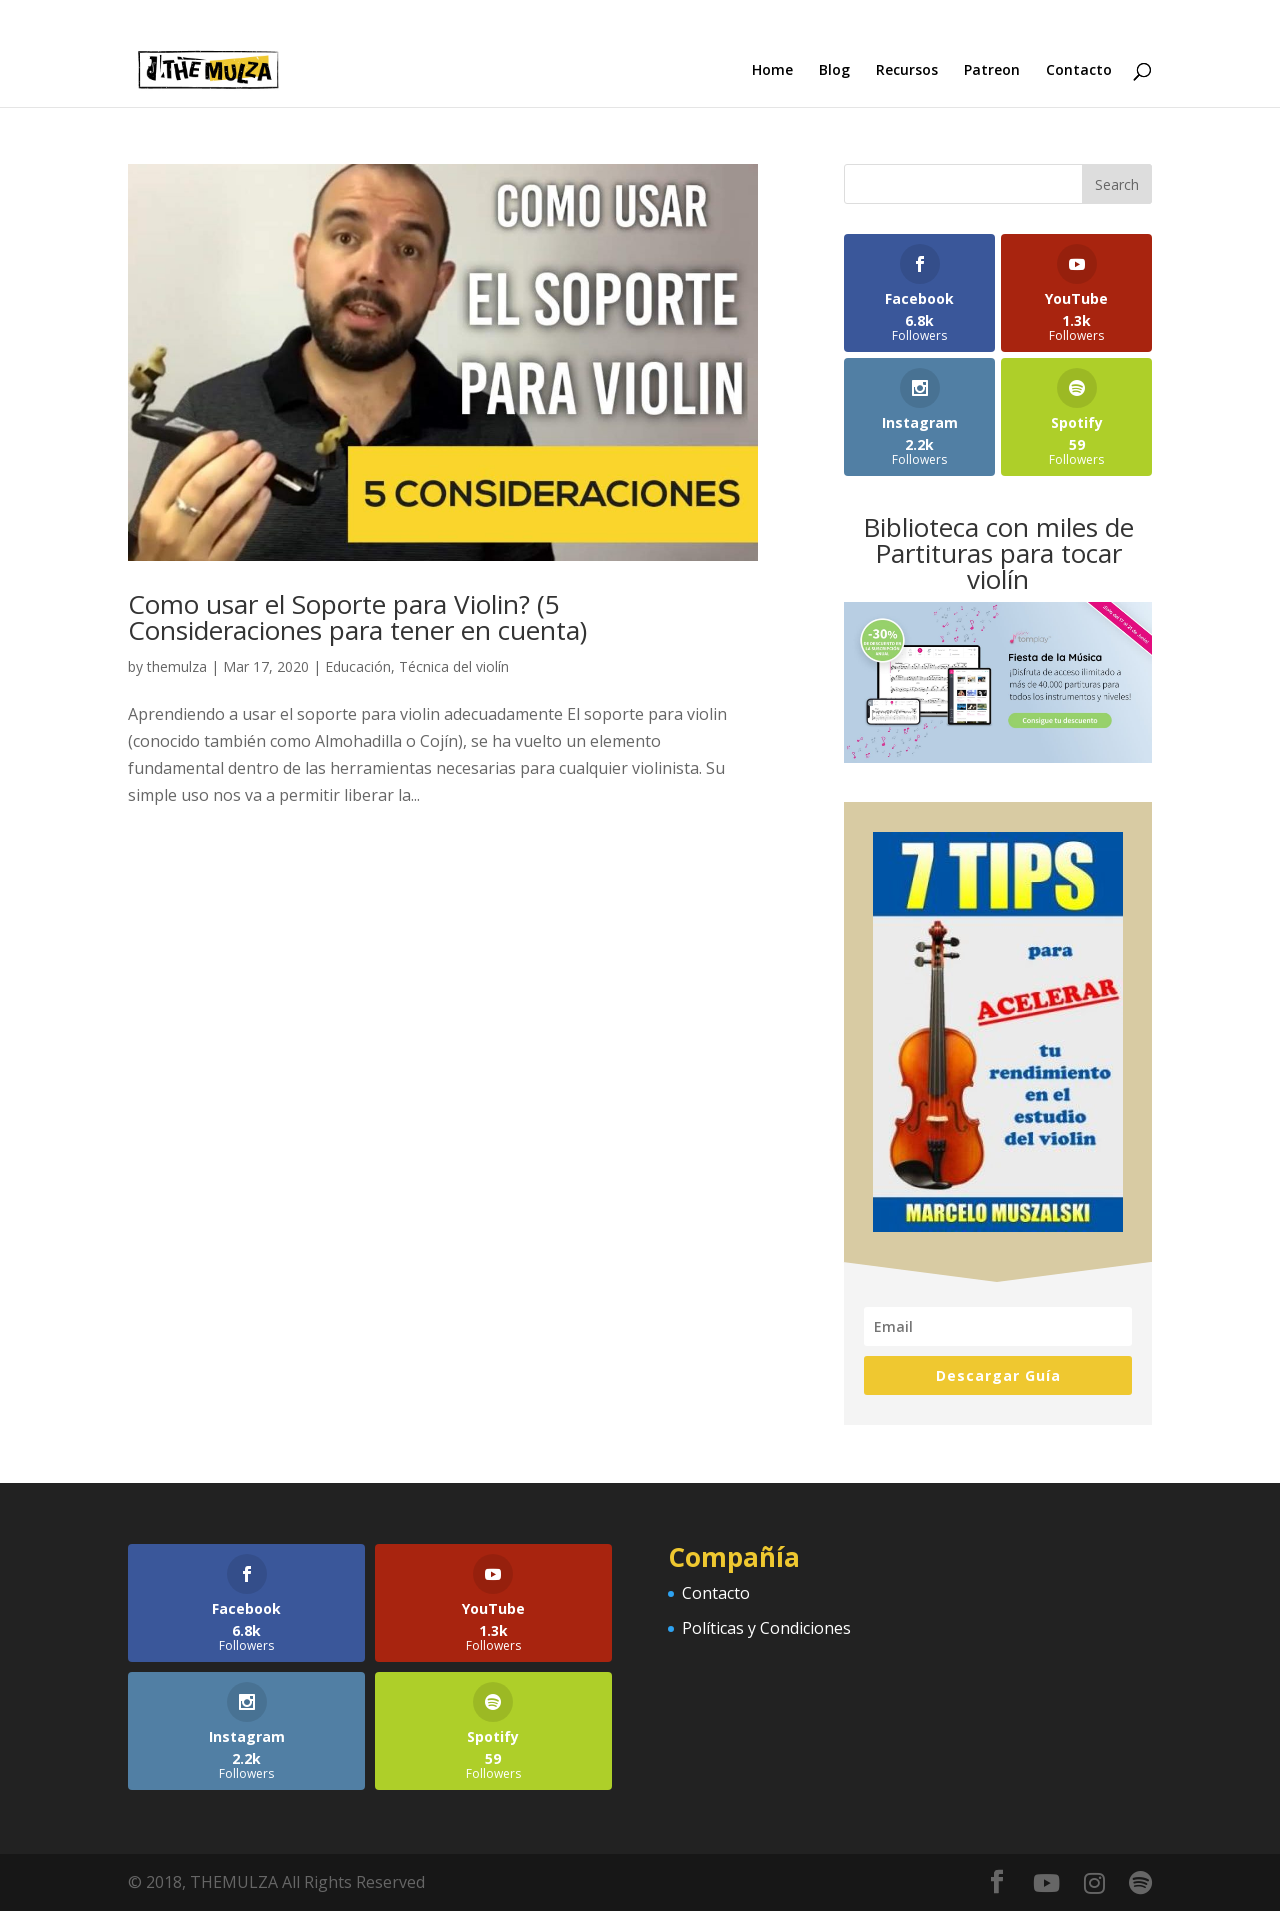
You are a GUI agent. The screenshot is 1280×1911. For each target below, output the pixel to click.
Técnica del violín (454, 666)
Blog (834, 71)
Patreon (992, 71)
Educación (358, 666)
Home (772, 71)
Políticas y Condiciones (766, 1628)
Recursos (907, 71)
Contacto (1079, 71)
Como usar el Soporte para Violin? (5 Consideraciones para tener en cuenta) (357, 617)
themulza (177, 666)
